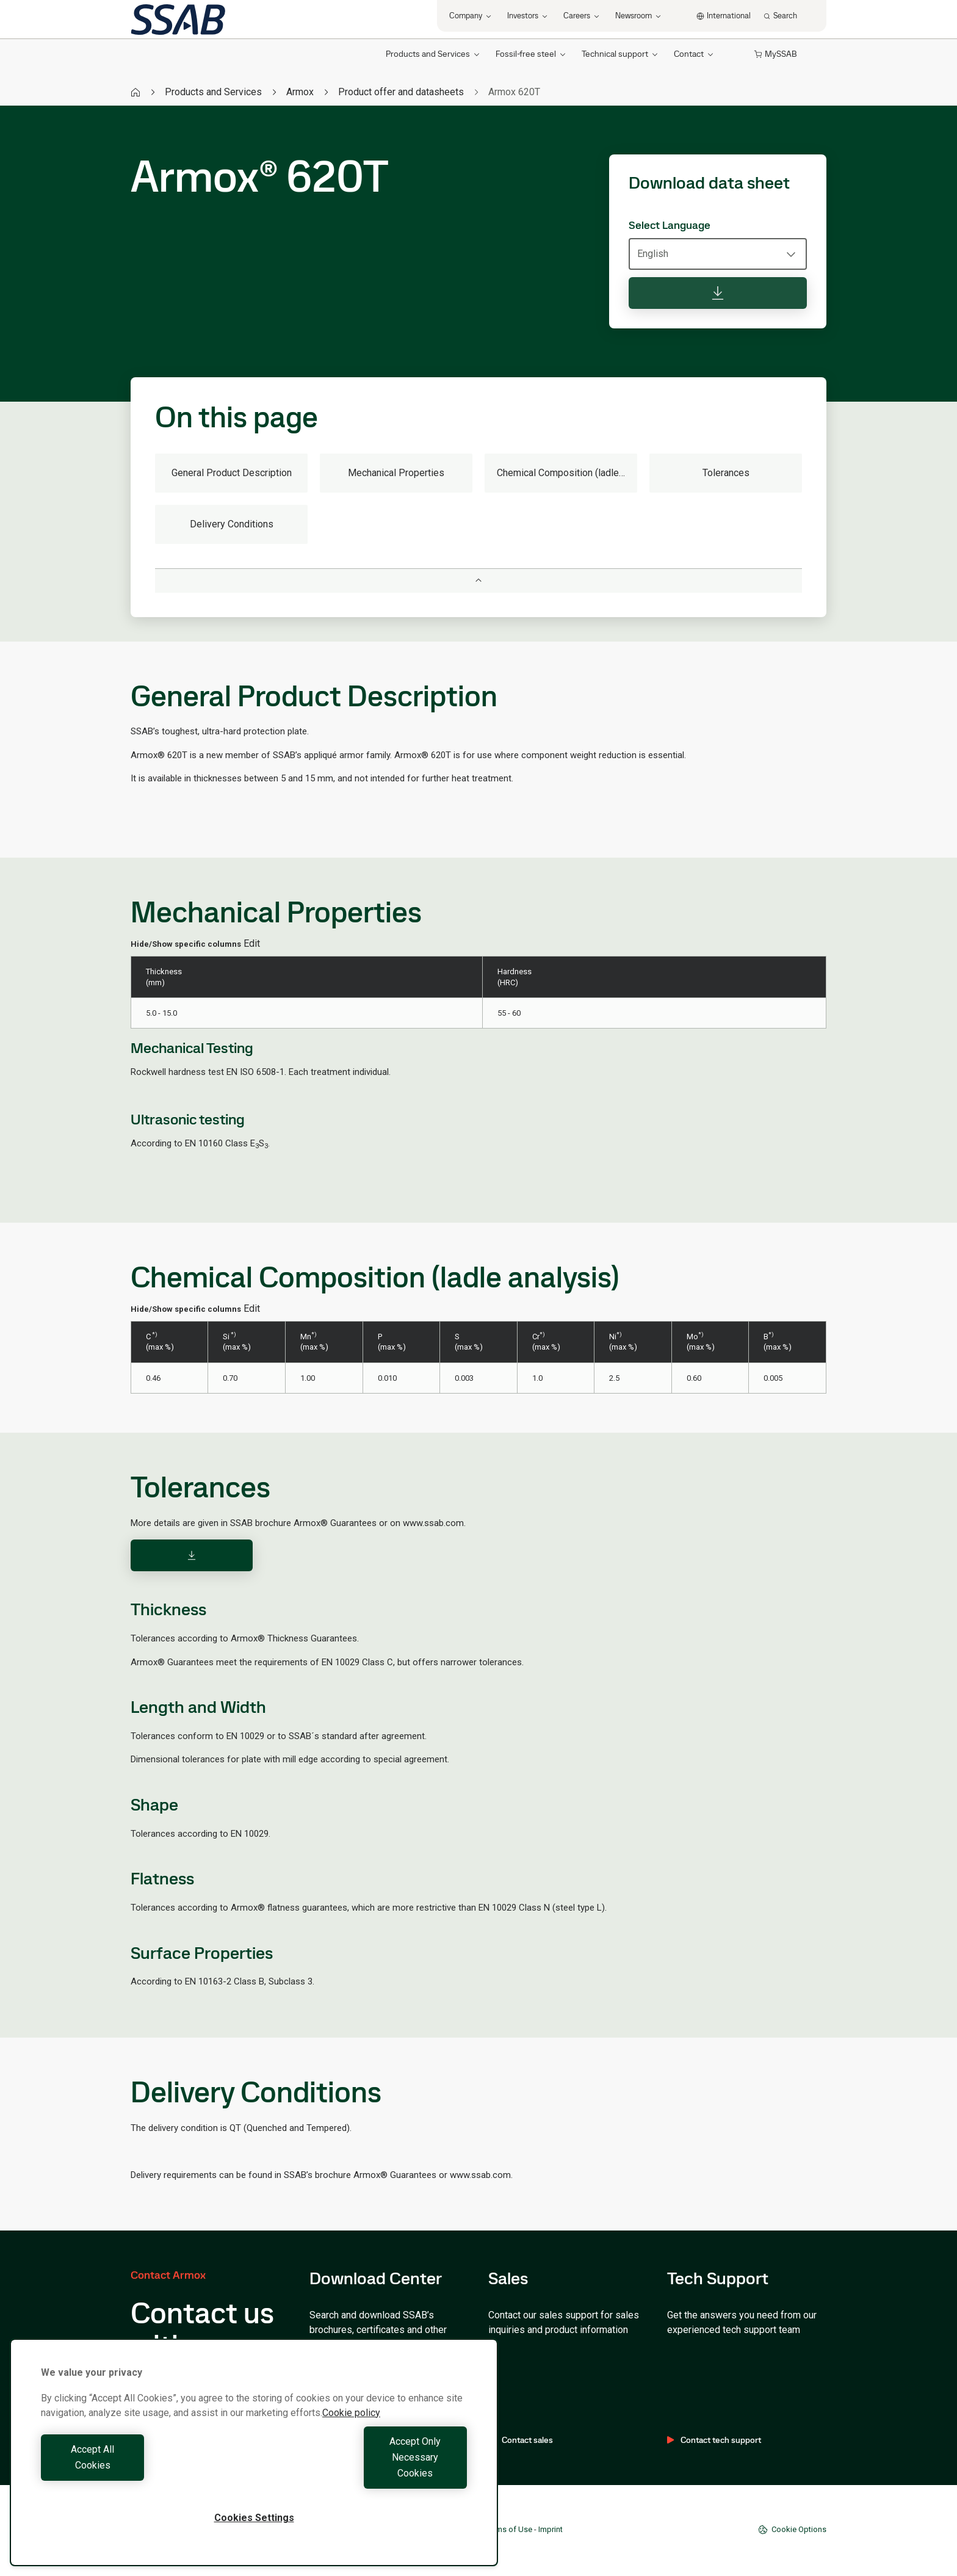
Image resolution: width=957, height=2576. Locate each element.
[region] (254, 2468)
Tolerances (725, 473)
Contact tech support (714, 2439)
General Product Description (232, 473)
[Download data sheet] (718, 293)
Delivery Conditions (231, 524)
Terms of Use (508, 2529)
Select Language (669, 225)
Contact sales (520, 2439)
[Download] (192, 1555)
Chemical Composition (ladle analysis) (567, 473)
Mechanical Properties (396, 473)
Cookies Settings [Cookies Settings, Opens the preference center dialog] (254, 2518)
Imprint (550, 2529)
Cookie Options (792, 2529)
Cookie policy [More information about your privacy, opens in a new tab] (351, 2444)
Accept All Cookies (144, 2473)
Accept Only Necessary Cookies (364, 2473)
